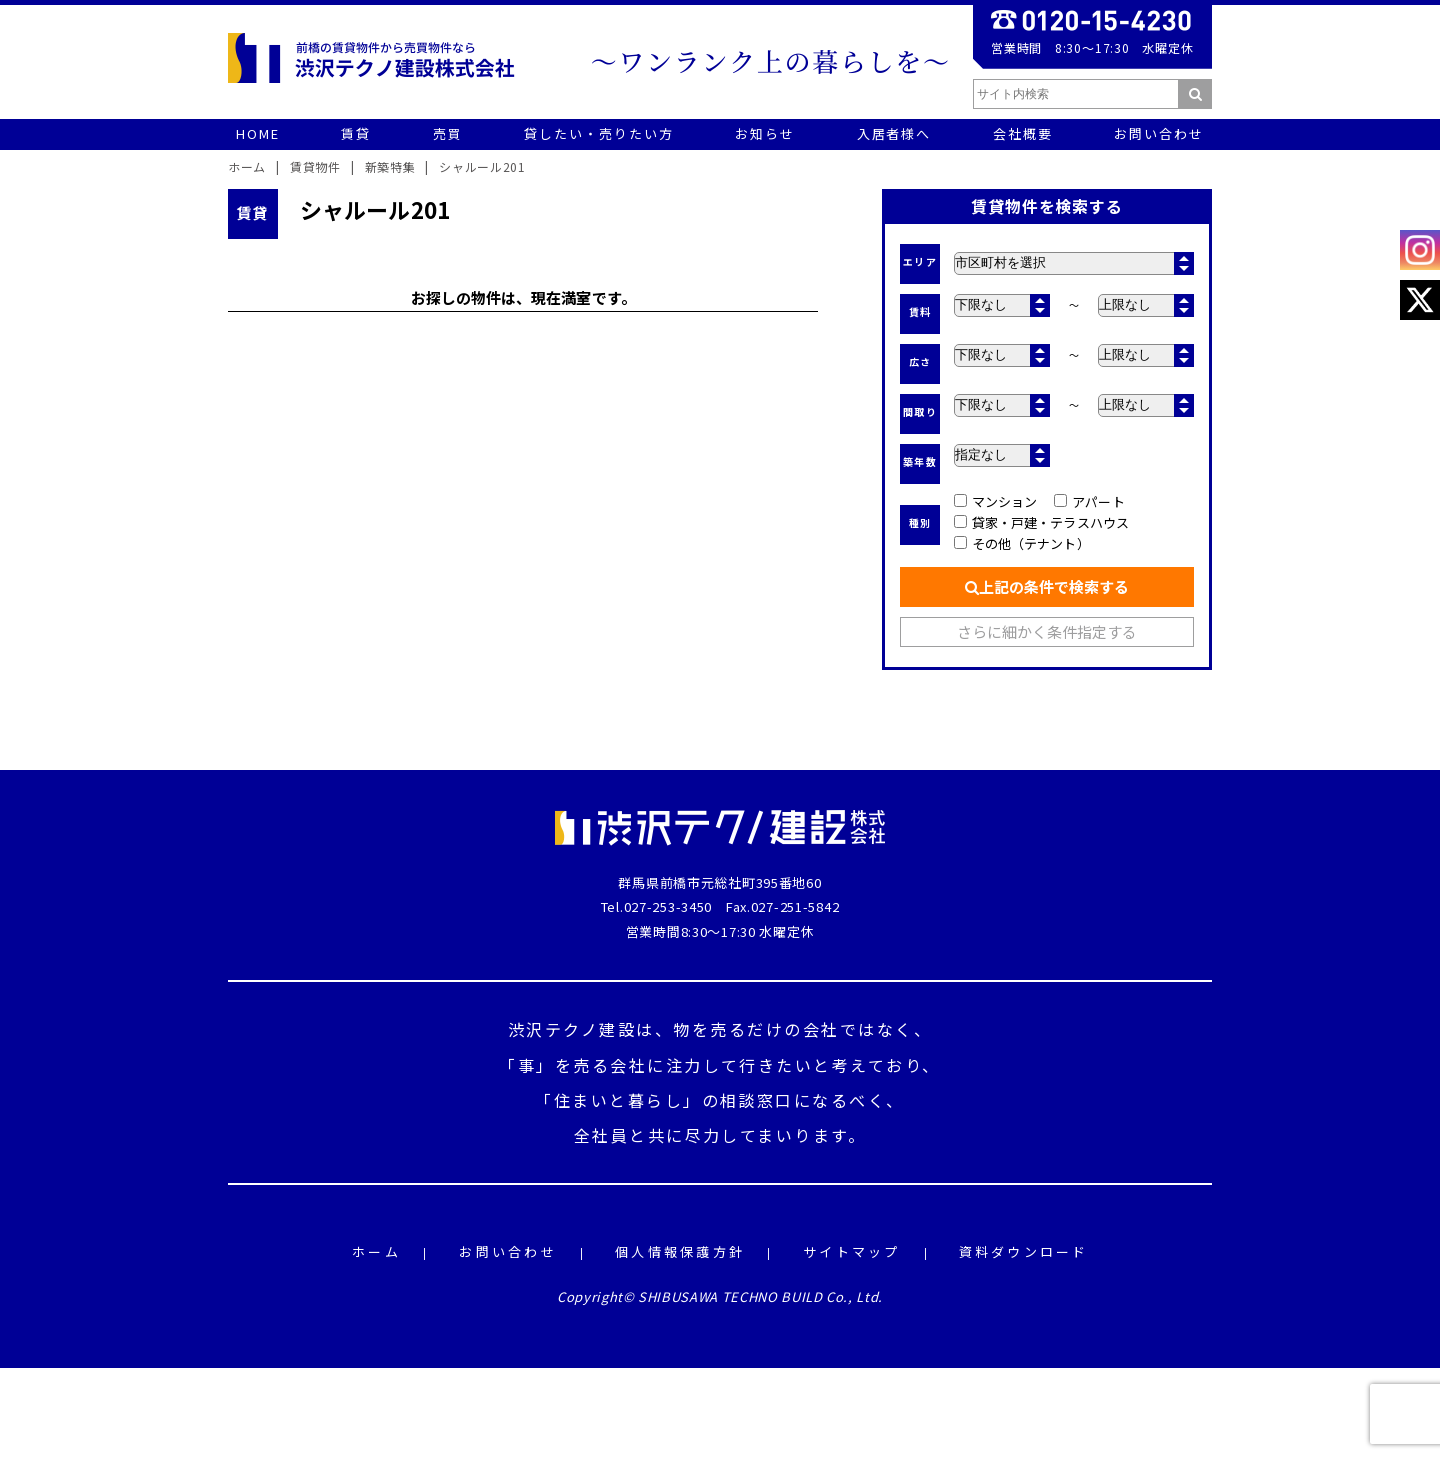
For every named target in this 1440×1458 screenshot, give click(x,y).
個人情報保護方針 (680, 1252)
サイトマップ (852, 1252)
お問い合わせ (508, 1252)
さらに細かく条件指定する (1047, 631)
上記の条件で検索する (1047, 586)
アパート (1089, 501)
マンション (995, 501)
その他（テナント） (1022, 543)
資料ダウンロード (1024, 1252)
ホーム (376, 1252)
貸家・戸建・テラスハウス (1041, 522)
